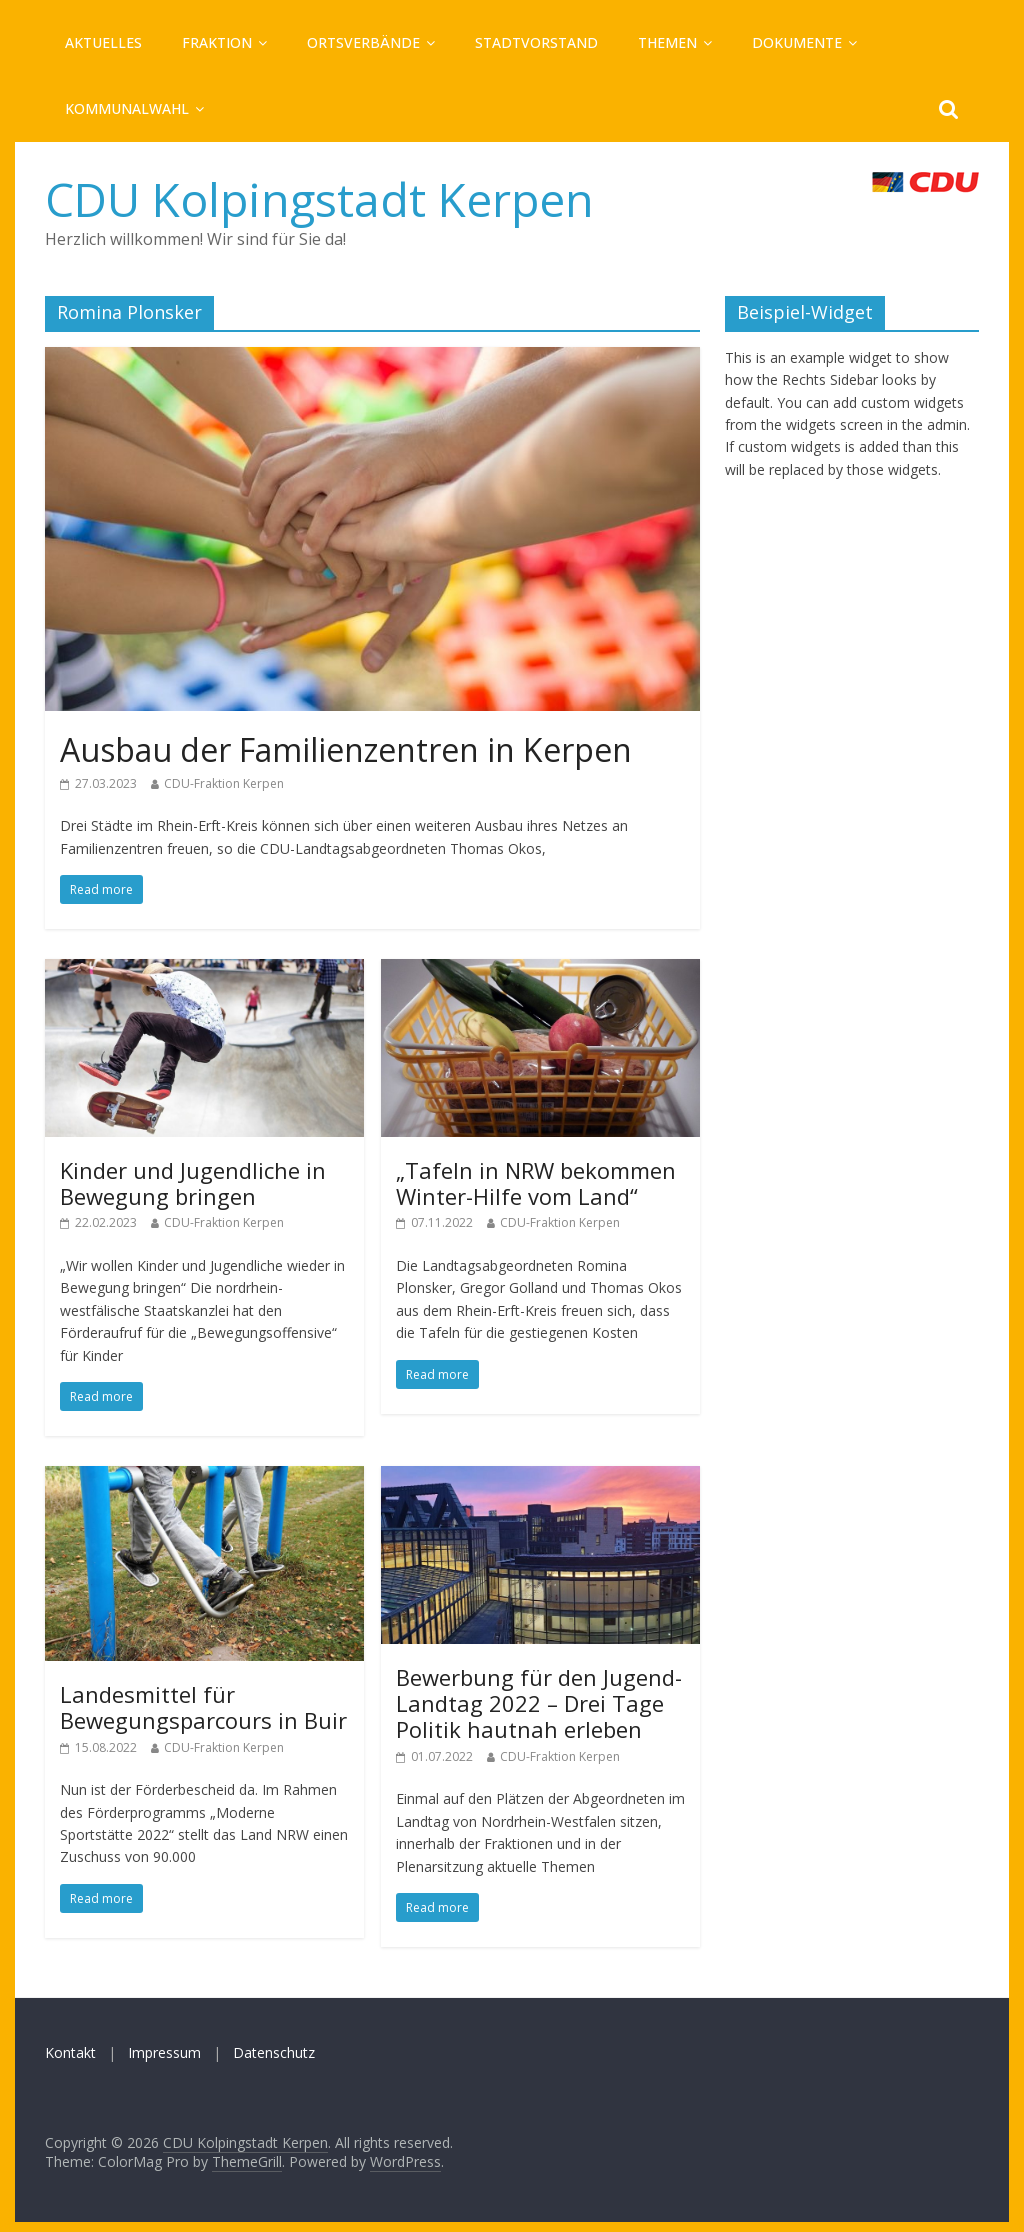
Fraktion (217, 42)
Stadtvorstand (536, 42)
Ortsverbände (363, 42)
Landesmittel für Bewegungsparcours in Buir (203, 1707)
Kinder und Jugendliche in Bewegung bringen (193, 1183)
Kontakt (70, 2052)
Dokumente (797, 42)
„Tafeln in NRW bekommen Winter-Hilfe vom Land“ (536, 1183)
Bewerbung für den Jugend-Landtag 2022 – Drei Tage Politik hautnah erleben (539, 1703)
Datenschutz (274, 2052)
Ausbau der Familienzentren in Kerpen (346, 749)
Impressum (164, 2052)
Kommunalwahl (127, 108)
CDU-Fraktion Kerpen (224, 783)
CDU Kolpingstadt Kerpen (319, 199)
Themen (667, 42)
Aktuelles (103, 42)
